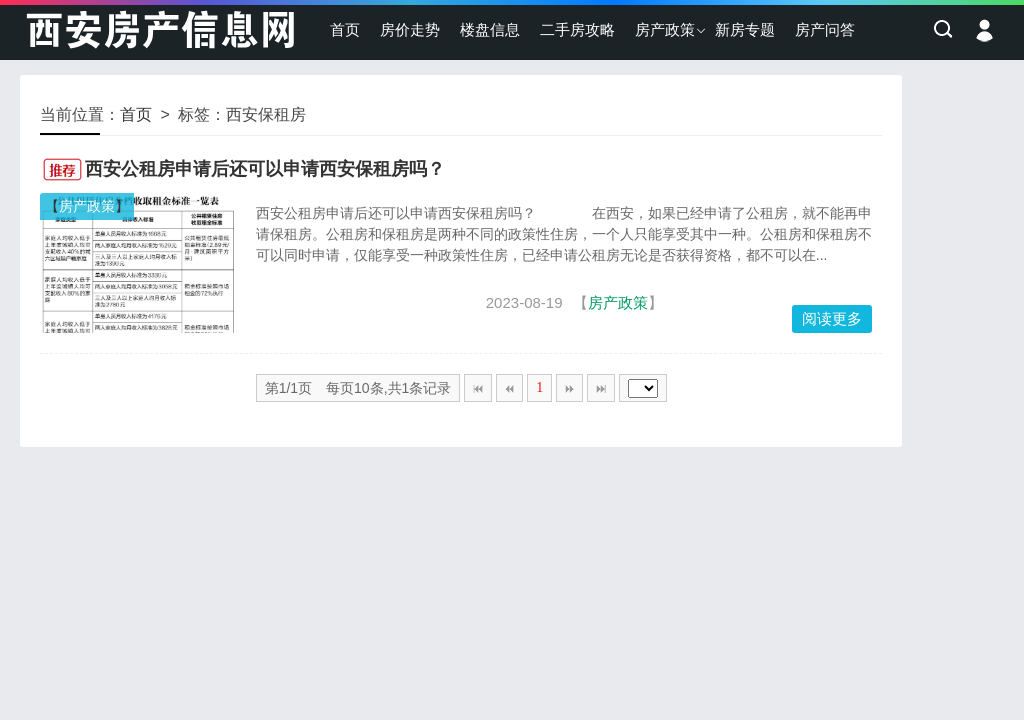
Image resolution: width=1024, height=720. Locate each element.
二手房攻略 (577, 29)
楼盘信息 (490, 29)
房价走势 (410, 29)
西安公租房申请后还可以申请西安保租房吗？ (265, 169)
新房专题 (745, 29)
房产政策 (665, 29)
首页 (345, 29)
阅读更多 (832, 318)
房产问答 (825, 29)
